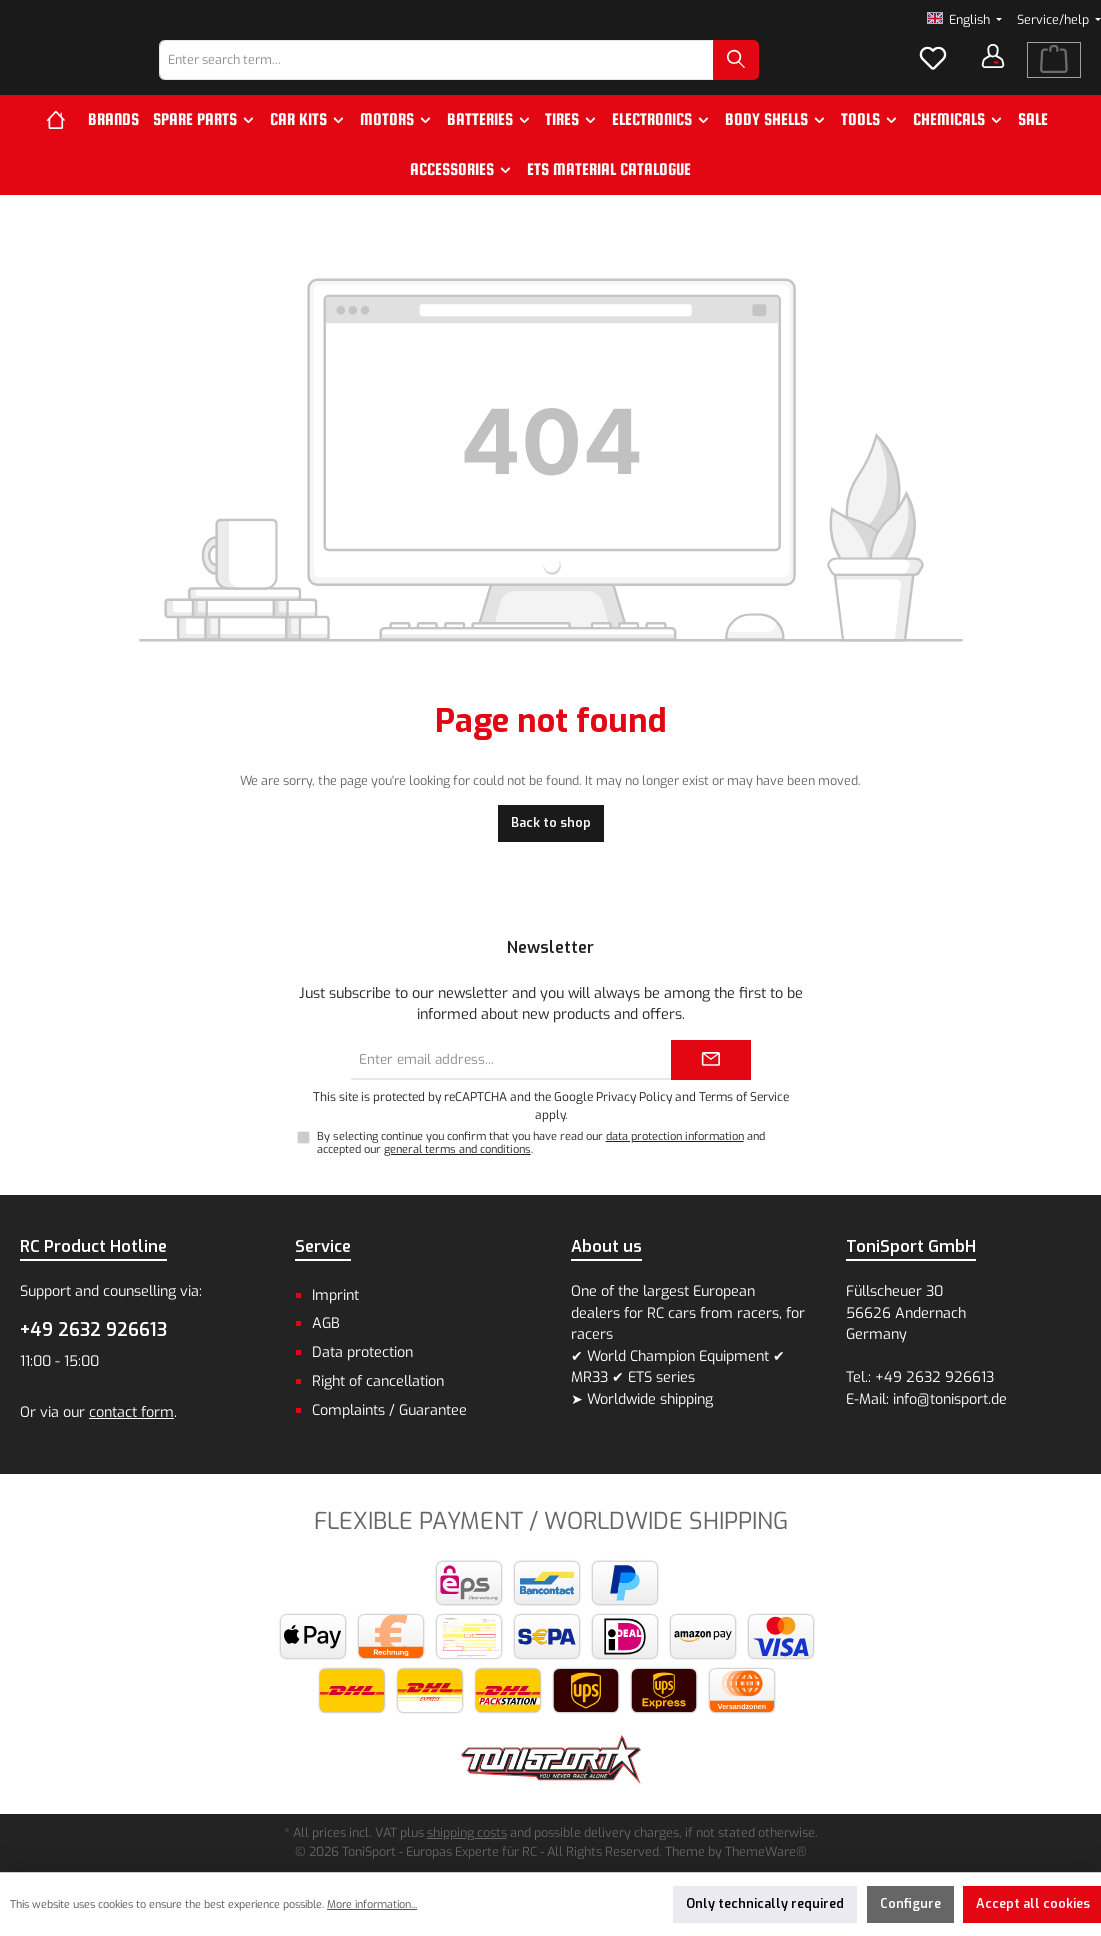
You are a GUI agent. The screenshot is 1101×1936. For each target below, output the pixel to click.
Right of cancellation (378, 1381)
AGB (326, 1324)
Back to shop (551, 857)
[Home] (63, 155)
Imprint (335, 1295)
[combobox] (487, 78)
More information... (372, 1904)
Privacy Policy (634, 1097)
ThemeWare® (766, 1851)
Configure (910, 1903)
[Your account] (993, 74)
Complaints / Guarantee (389, 1410)
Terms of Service (744, 1097)
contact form (131, 1412)
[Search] (787, 78)
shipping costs (467, 1832)
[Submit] (711, 1060)
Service (323, 1246)
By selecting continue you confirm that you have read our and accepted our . (541, 1143)
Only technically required (765, 1903)
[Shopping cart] (1054, 78)
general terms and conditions (457, 1150)
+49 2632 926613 (93, 1330)
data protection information (675, 1136)
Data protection (362, 1352)
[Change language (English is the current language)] (965, 20)
